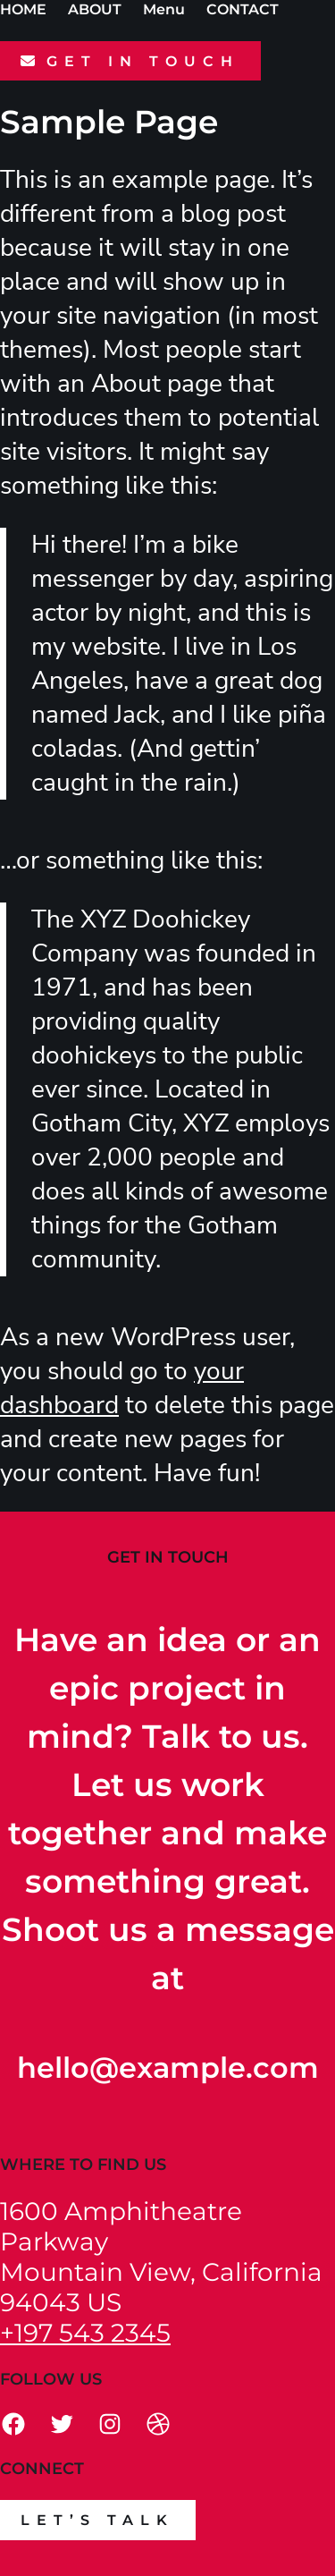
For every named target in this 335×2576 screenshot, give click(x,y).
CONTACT (242, 9)
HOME (23, 9)
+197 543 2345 (85, 2333)
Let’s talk (97, 2520)
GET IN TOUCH (142, 61)
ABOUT (94, 9)
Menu (164, 9)
